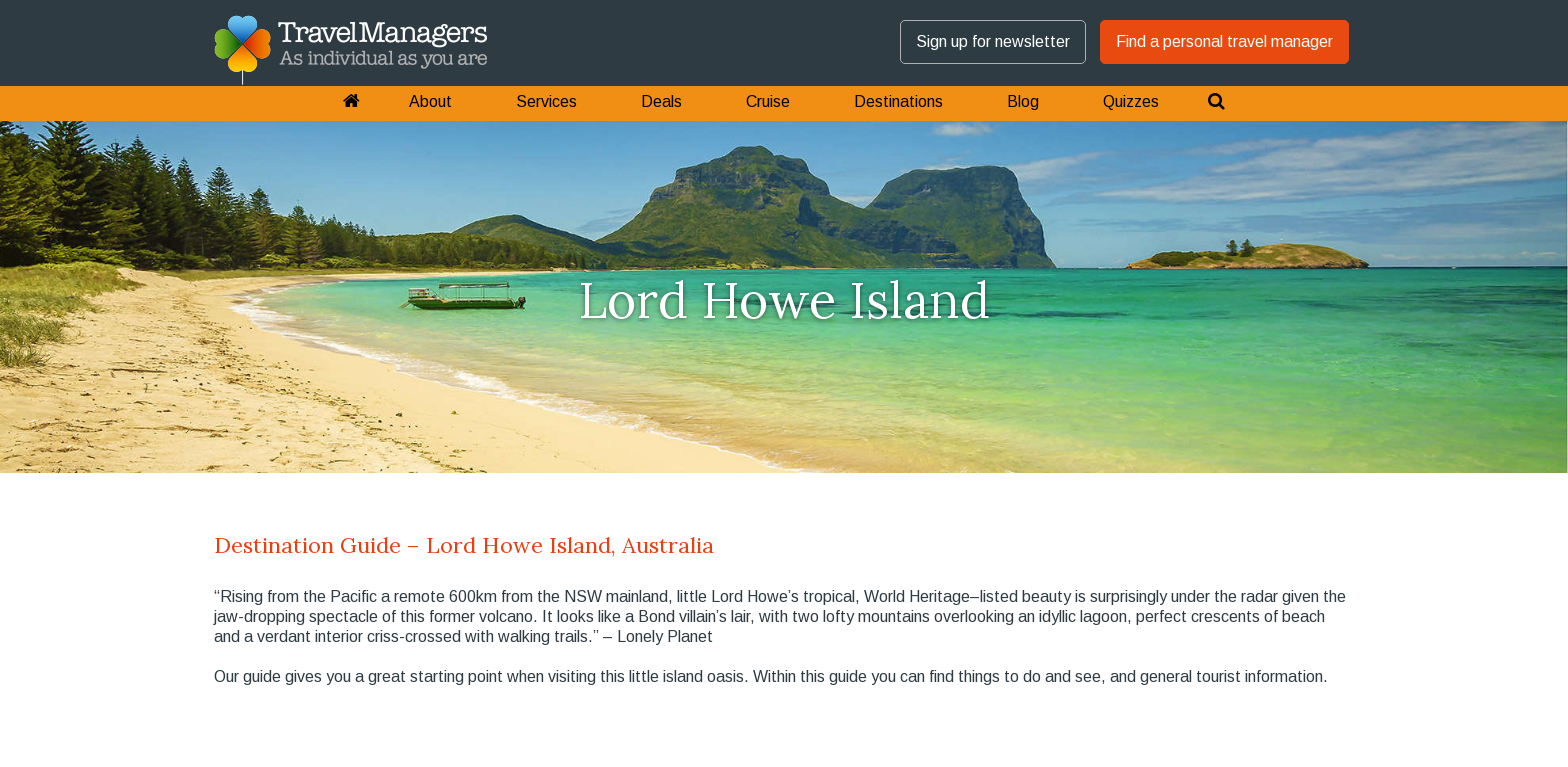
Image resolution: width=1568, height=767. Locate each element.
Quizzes (1131, 101)
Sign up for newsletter (993, 41)
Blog (1023, 101)
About (430, 101)
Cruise (768, 101)
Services (546, 101)
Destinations (898, 101)
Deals (661, 101)
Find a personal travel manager (1224, 41)
